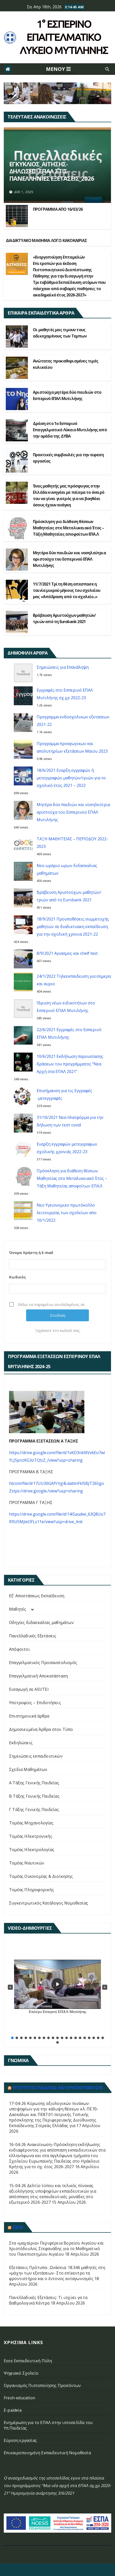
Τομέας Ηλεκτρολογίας (31, 1849)
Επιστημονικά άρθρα (29, 1716)
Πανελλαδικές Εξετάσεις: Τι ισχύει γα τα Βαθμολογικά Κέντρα (48, 2300)
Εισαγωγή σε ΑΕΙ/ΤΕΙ (29, 1689)
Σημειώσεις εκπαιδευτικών (36, 1756)
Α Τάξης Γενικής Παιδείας (34, 1783)
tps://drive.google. (30, 1491)
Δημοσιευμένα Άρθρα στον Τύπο (41, 1729)
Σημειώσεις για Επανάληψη (63, 667)
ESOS (17, 2227)
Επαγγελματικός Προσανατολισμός (43, 1662)
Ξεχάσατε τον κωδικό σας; (57, 1330)
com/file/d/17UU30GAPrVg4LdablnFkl (48, 1483)
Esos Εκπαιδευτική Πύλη (28, 2361)
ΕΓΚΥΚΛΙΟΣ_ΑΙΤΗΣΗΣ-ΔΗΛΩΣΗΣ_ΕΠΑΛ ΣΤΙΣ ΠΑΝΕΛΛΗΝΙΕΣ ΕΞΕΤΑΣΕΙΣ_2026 (51, 171)
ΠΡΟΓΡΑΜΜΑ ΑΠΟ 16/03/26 (58, 209)
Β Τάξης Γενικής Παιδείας (34, 1796)
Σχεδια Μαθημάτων (28, 1769)
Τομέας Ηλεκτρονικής (30, 1836)
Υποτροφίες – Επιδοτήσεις (35, 1702)
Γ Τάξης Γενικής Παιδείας (34, 1809)
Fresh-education (19, 2398)
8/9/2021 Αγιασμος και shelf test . (68, 953)
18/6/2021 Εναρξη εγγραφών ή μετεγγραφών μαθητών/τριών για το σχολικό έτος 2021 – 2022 (71, 778)
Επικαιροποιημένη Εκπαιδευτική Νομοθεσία (47, 2453)
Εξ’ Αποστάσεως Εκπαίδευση (36, 1596)
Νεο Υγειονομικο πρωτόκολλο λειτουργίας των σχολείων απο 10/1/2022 (66, 1212)
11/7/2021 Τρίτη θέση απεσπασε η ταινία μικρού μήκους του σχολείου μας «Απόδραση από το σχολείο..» (66, 590)
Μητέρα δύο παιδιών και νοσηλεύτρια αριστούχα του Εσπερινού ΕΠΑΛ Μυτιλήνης (69, 559)
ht (11, 1483)
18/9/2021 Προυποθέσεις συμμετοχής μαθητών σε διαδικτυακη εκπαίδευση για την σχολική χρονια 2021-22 (73, 926)
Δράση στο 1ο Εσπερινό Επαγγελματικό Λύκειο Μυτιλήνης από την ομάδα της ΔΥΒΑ (70, 430)
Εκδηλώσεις (21, 1742)
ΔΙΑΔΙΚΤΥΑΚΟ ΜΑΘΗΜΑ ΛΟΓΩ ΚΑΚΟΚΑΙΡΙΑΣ (46, 240)
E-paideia (13, 2410)
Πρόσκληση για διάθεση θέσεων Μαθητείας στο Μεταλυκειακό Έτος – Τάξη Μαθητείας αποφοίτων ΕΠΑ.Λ (68, 528)
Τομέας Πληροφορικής (31, 1889)
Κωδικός (17, 1276)
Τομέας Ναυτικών (26, 1863)
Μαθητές (17, 1609)
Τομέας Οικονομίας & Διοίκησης (41, 1876)
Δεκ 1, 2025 (23, 192)
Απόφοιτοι (19, 1649)
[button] (107, 69)
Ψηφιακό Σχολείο (21, 2373)
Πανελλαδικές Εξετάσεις (32, 1636)
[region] (57, 93)
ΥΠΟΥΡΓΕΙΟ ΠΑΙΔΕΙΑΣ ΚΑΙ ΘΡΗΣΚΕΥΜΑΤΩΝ (57, 2087)
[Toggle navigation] (58, 69)
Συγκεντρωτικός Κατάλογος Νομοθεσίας (48, 1903)
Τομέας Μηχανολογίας (31, 1823)
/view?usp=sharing (65, 1491)
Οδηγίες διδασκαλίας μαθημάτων (41, 1622)
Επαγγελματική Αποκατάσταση (38, 1676)
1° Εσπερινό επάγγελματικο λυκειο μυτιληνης (64, 37)
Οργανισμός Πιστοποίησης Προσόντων (42, 2385)
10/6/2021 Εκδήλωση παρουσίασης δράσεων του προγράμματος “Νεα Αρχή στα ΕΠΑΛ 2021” (70, 1064)
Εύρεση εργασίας (20, 2440)
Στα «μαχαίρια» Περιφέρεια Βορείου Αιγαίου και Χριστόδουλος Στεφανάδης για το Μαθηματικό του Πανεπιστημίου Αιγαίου (56, 2248)
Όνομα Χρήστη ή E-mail (31, 1252)
